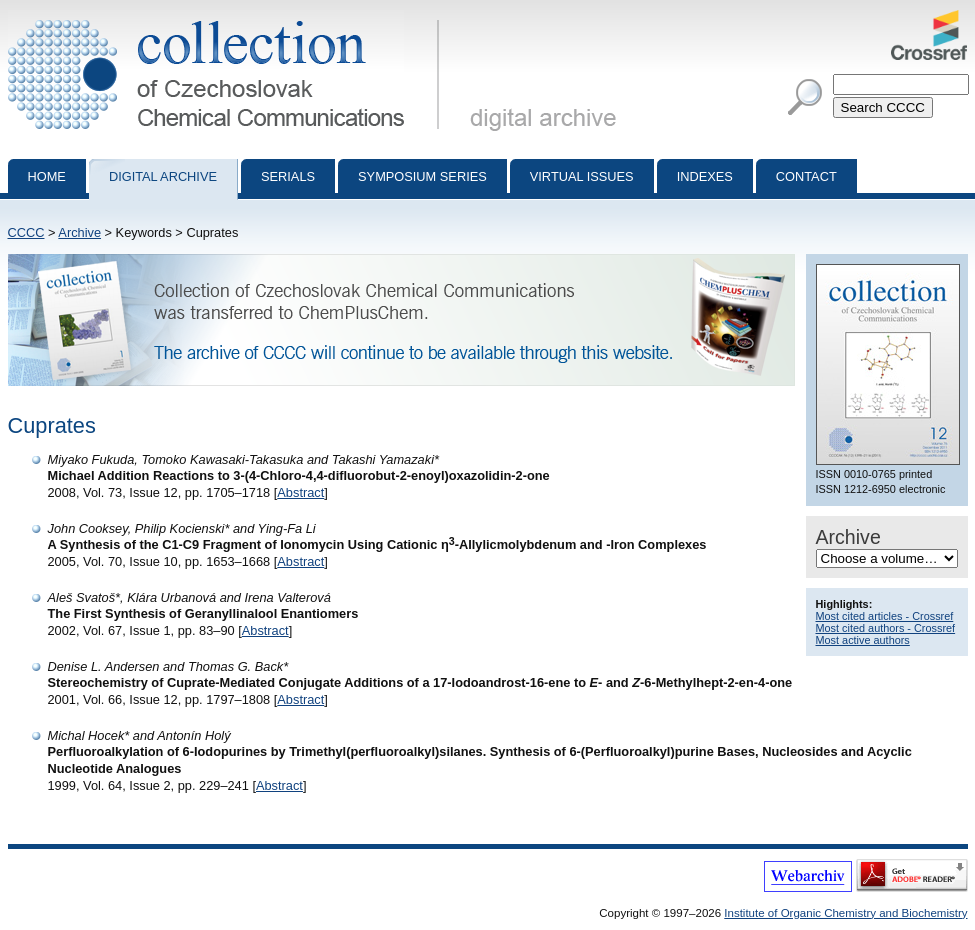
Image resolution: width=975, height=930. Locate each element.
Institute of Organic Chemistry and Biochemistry (845, 913)
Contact (806, 176)
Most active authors (863, 640)
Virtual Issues (582, 176)
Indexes (705, 176)
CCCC (26, 232)
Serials (288, 176)
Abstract (300, 492)
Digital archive (163, 176)
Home (47, 176)
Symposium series (422, 176)
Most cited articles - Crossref (885, 616)
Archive (79, 232)
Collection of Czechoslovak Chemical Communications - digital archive (227, 18)
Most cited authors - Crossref (886, 628)
